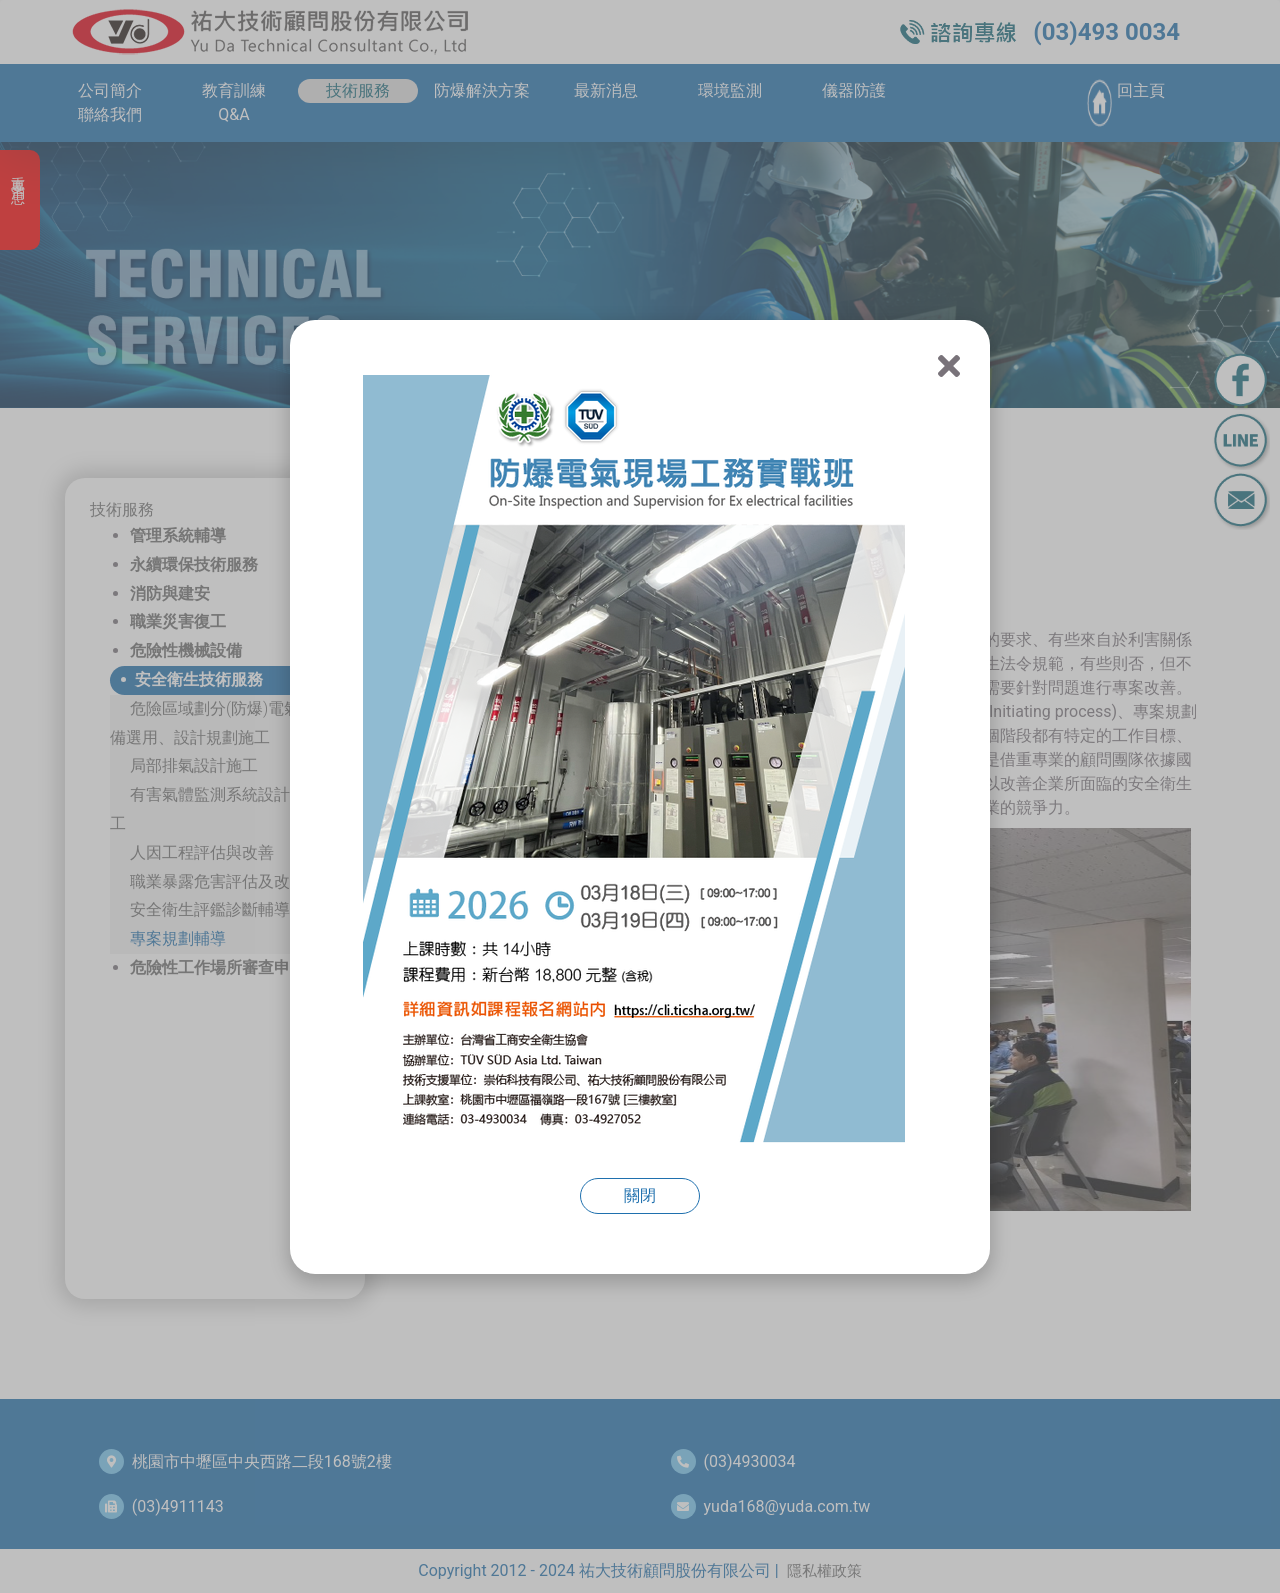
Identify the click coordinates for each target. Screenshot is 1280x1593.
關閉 (640, 1195)
